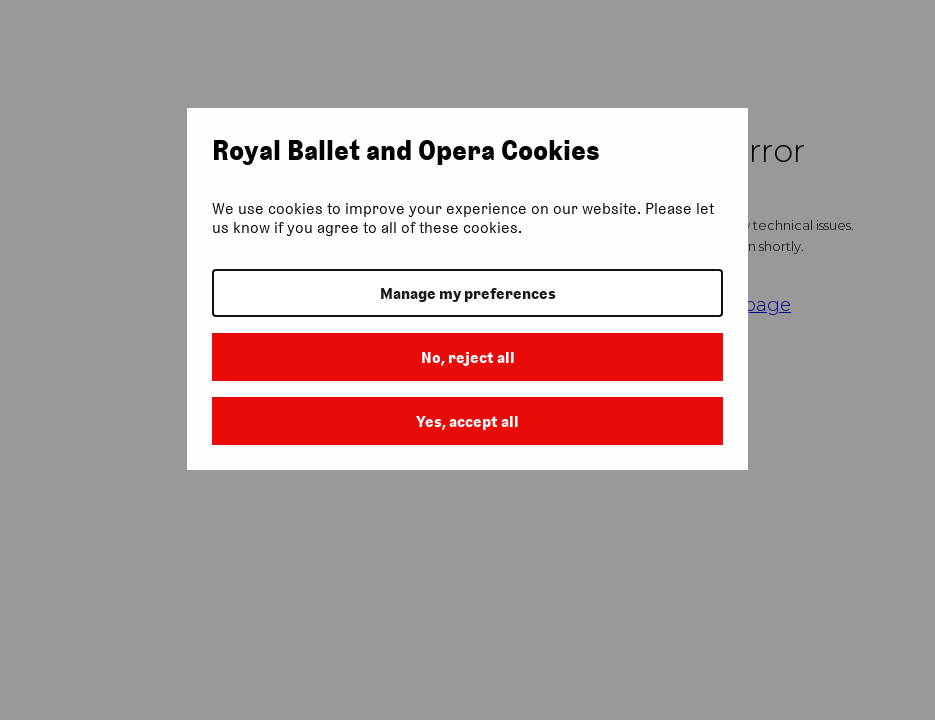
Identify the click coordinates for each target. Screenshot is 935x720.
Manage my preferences (468, 293)
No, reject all (468, 357)
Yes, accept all (467, 421)
